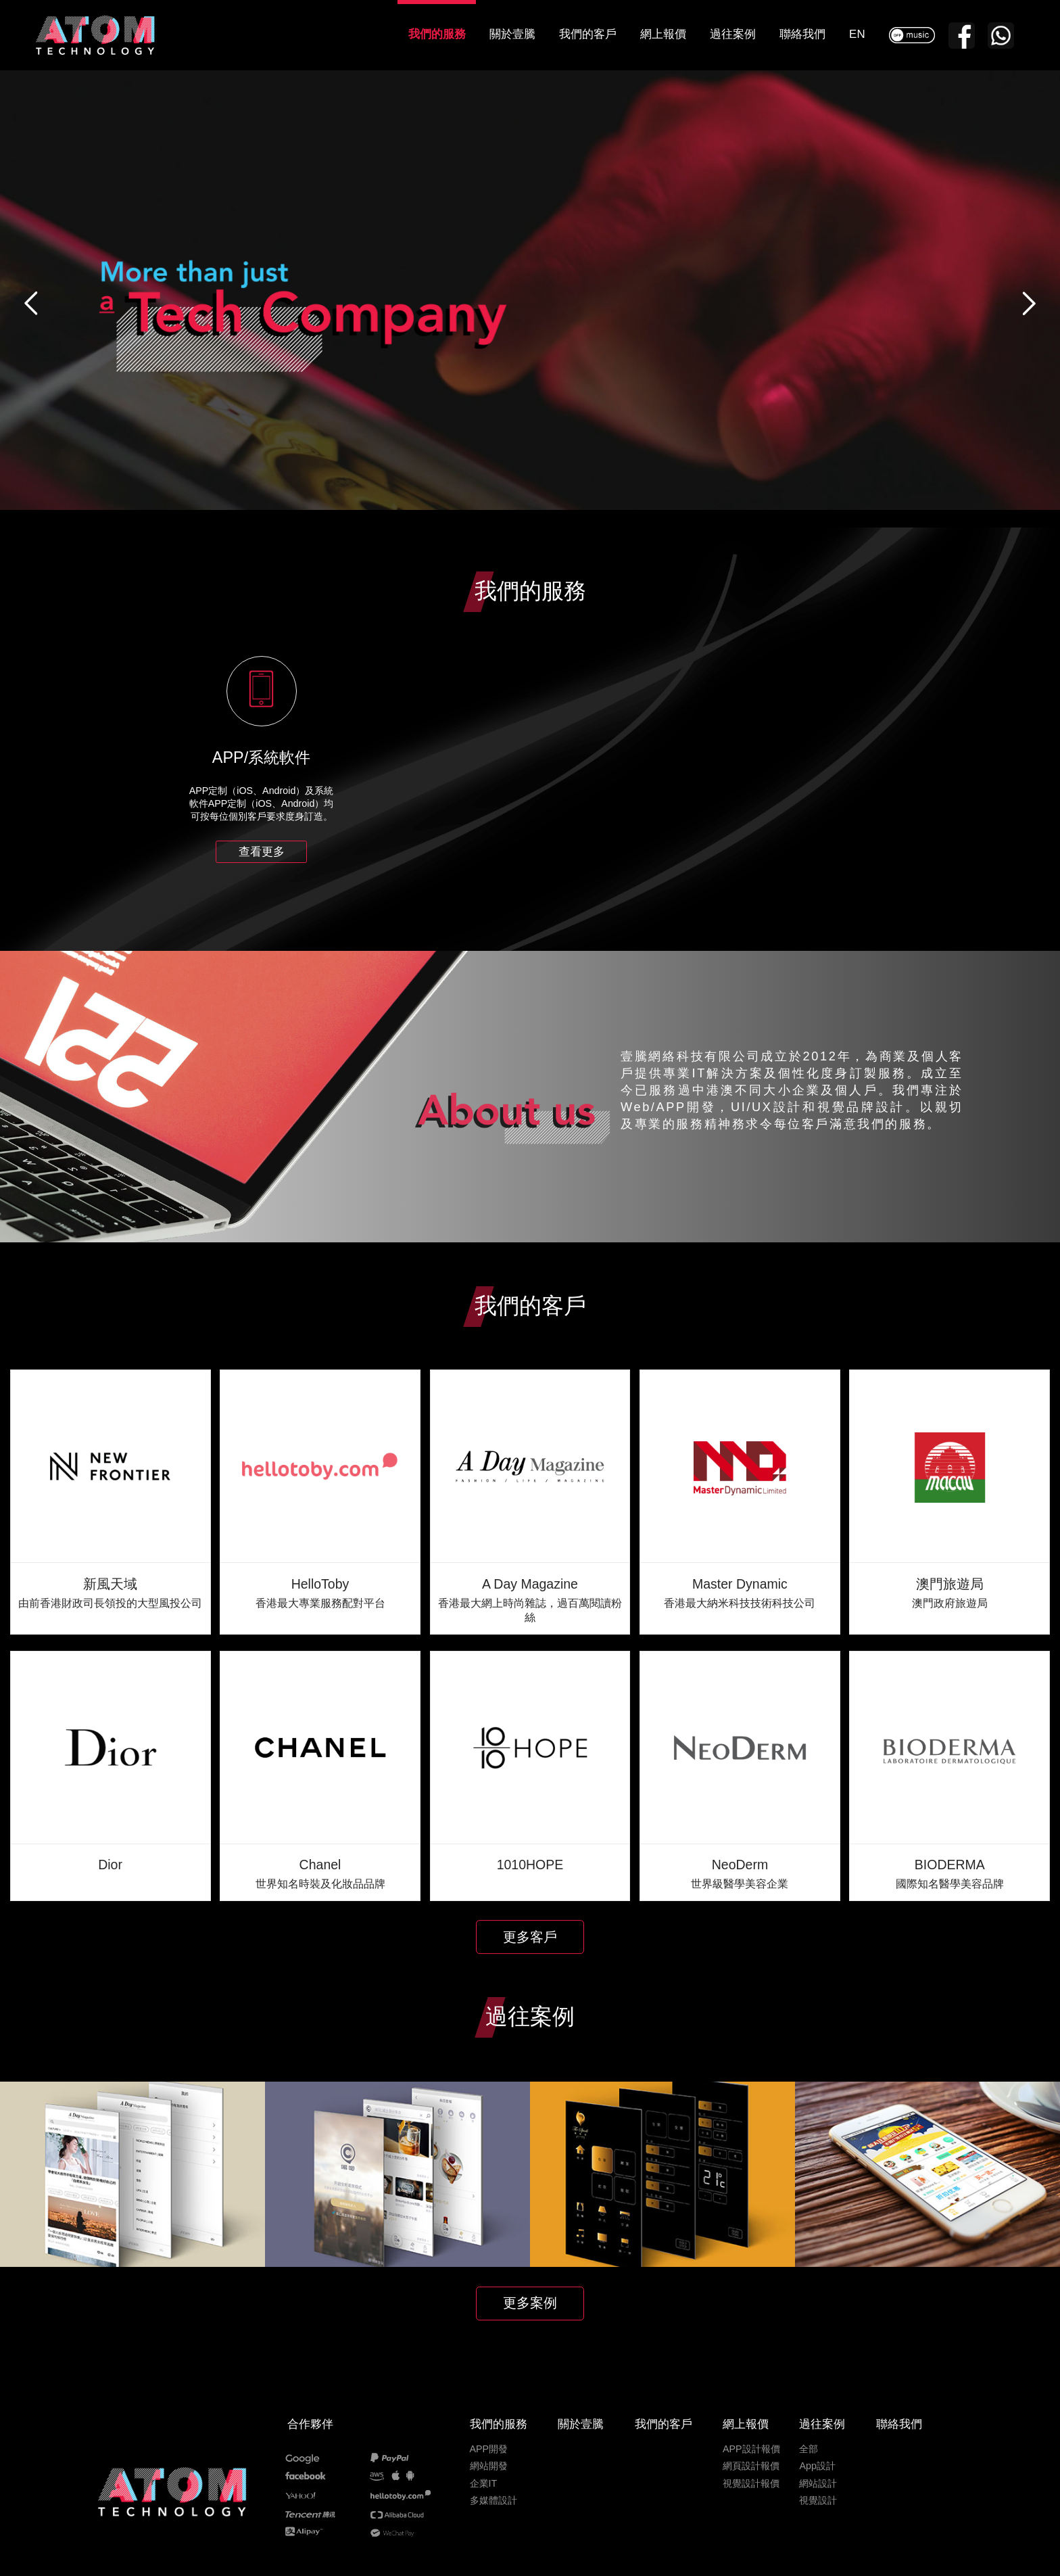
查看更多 (262, 851)
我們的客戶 (588, 34)
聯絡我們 (802, 34)
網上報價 (663, 34)
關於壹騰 (512, 34)
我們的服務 (437, 34)
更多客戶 (530, 1936)
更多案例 (530, 2302)
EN (857, 34)
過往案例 (733, 34)
